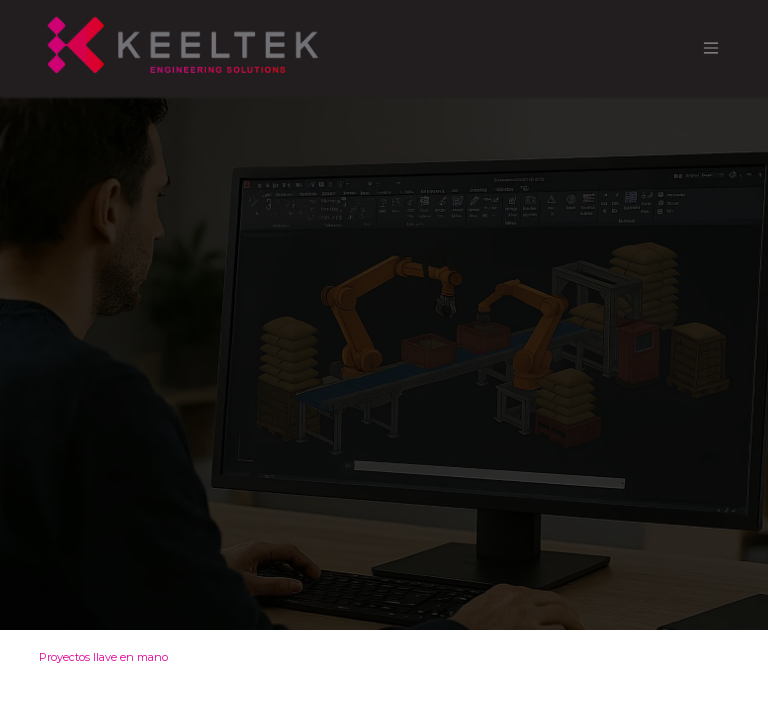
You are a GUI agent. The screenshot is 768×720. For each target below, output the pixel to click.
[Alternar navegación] (711, 48)
